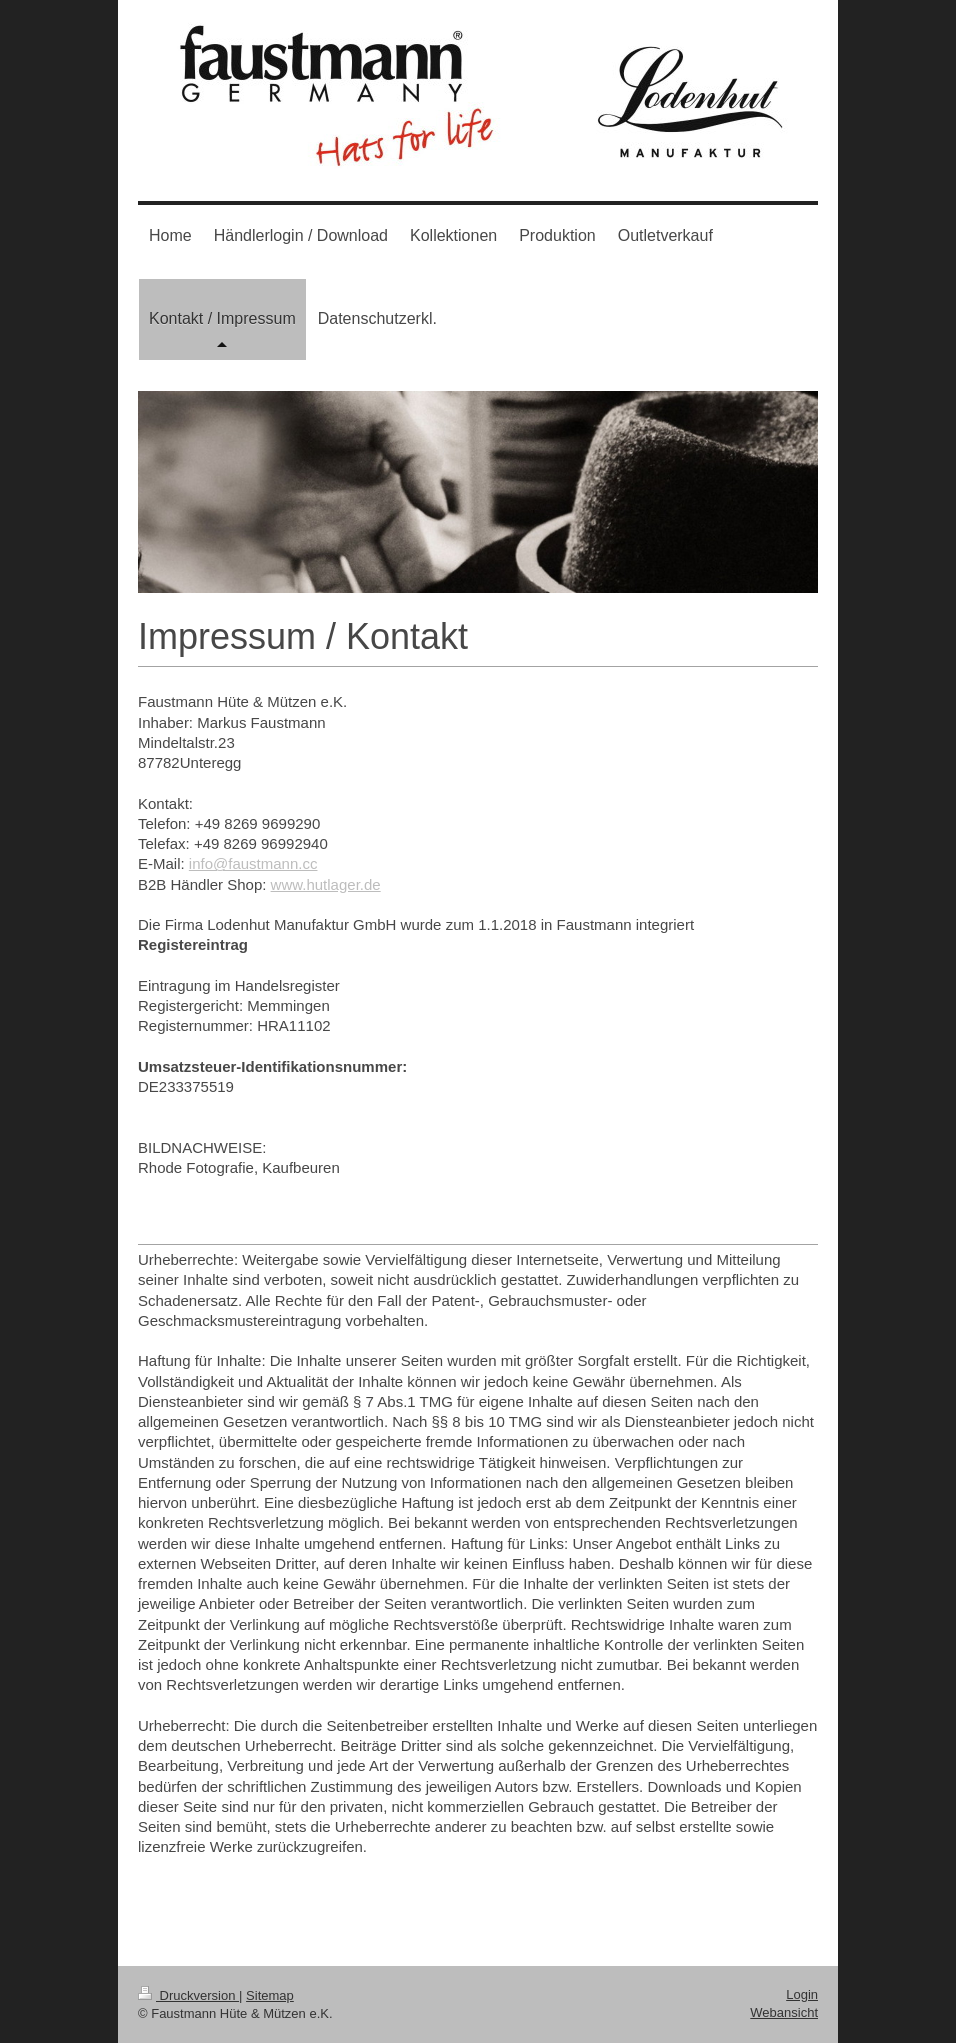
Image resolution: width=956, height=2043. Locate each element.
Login (802, 1994)
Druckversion (188, 1995)
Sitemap (270, 1995)
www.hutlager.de (326, 884)
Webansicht (784, 2012)
